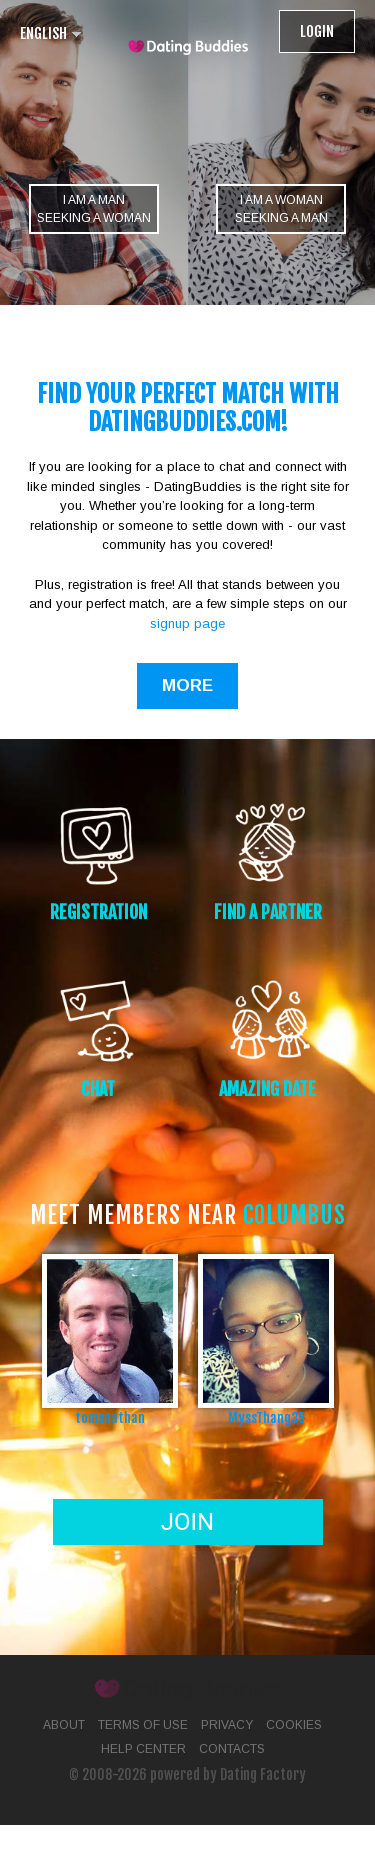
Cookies (294, 1725)
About (64, 1725)
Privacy (227, 1725)
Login (317, 31)
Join (187, 1522)
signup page (187, 623)
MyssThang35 (266, 1417)
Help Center (143, 1749)
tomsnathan (110, 1417)
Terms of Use (143, 1725)
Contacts (232, 1749)
